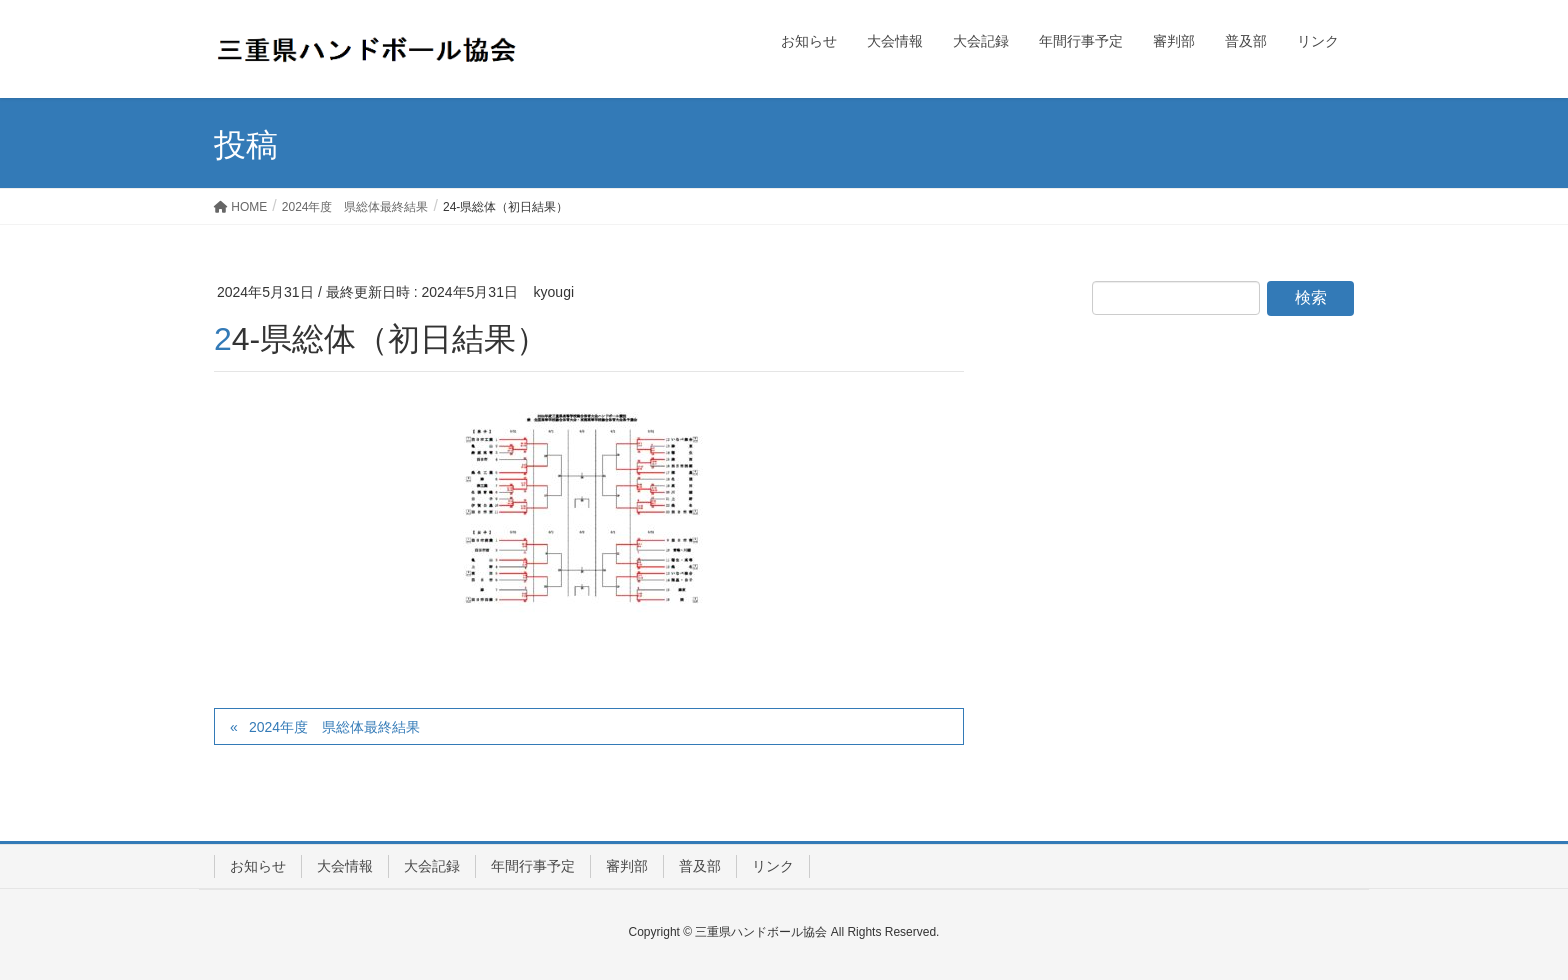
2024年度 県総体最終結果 (334, 727)
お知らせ (258, 866)
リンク (773, 866)
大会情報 (345, 866)
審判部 (627, 866)
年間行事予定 (533, 866)
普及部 (700, 866)
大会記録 (432, 866)
